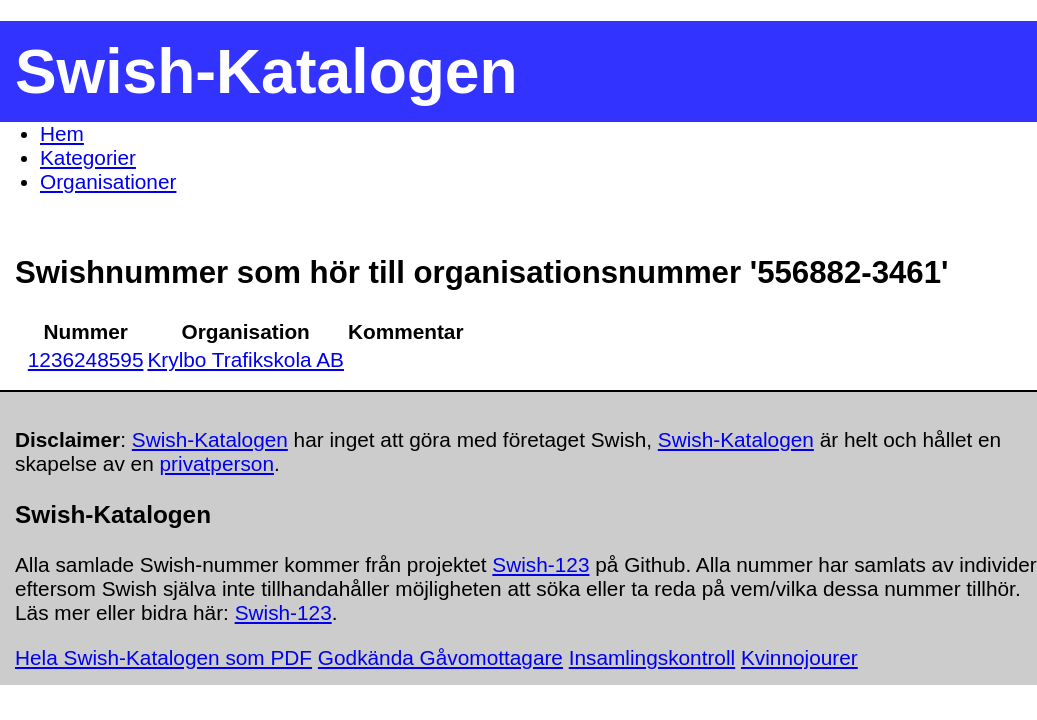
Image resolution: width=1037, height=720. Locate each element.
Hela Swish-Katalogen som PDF (163, 657)
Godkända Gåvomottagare (440, 657)
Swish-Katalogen (210, 439)
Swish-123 (540, 564)
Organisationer (108, 181)
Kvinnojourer (799, 657)
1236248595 (86, 359)
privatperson (217, 463)
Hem (62, 133)
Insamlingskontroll (652, 657)
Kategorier (88, 157)
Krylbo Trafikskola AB (245, 359)
